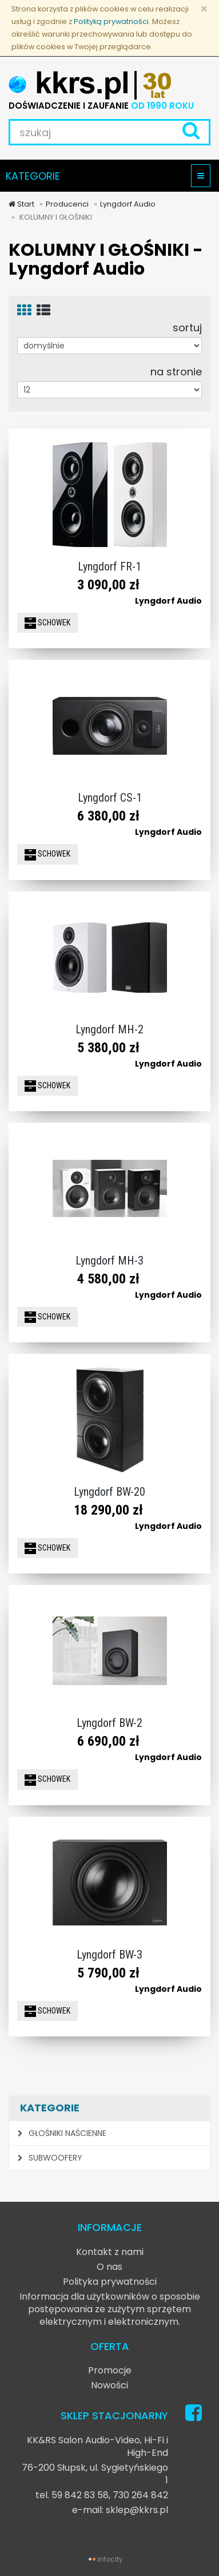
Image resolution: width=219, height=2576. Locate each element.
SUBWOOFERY (50, 2157)
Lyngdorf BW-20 (109, 1492)
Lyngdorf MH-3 (109, 1260)
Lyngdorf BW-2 (109, 1723)
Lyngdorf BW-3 (109, 1954)
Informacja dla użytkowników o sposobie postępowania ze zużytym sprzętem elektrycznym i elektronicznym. (109, 2309)
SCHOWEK (47, 623)
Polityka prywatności (110, 2281)
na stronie (176, 371)
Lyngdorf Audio (128, 204)
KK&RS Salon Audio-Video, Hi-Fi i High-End (97, 2446)
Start (21, 204)
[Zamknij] (204, 9)
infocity (110, 2559)
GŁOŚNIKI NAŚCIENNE (62, 2133)
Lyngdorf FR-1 (109, 566)
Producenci (67, 204)
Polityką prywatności (111, 21)
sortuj (187, 327)
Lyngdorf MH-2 (109, 1029)
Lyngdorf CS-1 (110, 797)
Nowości (109, 2385)
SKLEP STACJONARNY (114, 2415)
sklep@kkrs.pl (137, 2509)
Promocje (110, 2370)
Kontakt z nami (110, 2251)
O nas (109, 2266)
